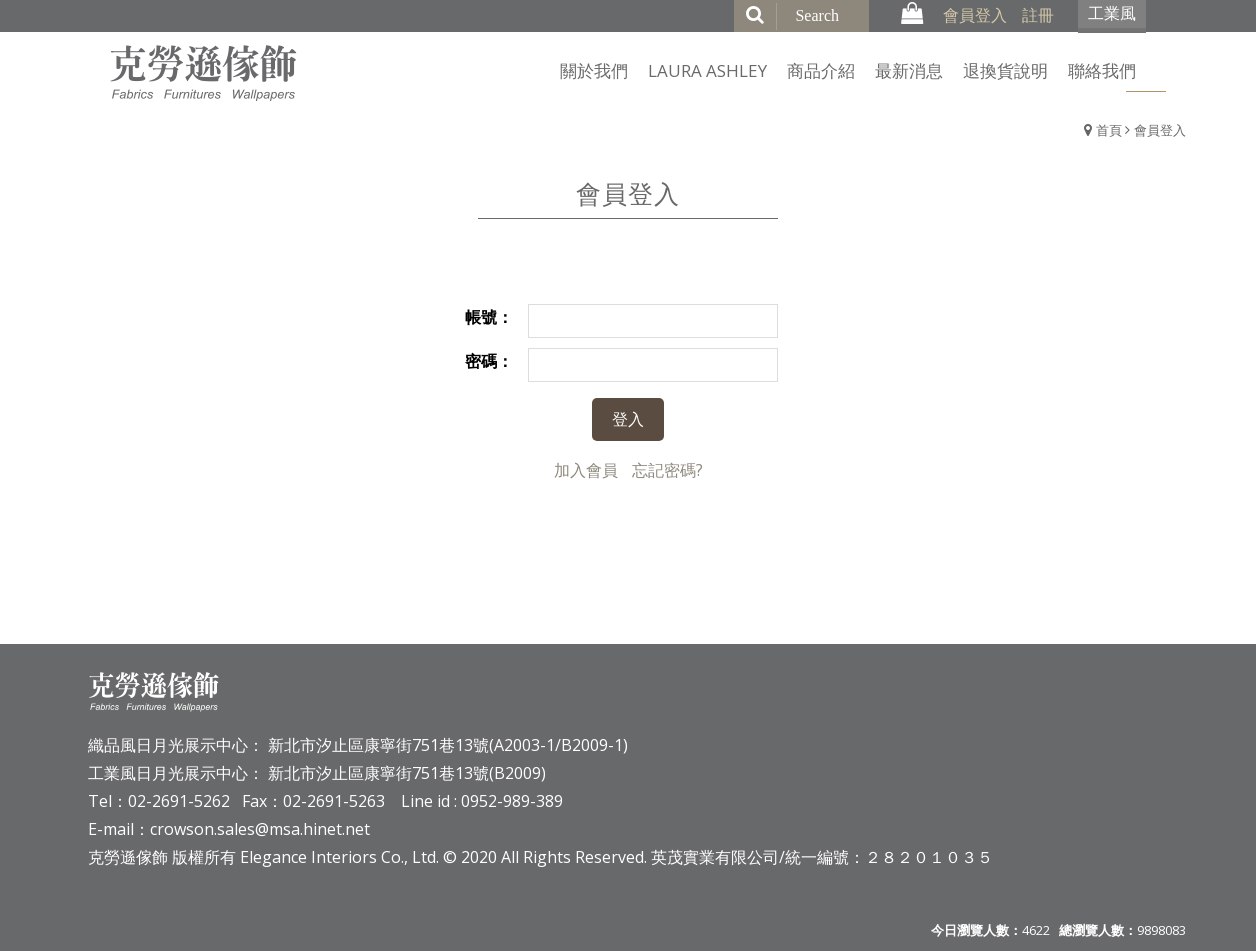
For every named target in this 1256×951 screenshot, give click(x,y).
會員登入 (975, 15)
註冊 (1038, 15)
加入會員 (586, 470)
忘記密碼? (667, 470)
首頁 (1109, 130)
